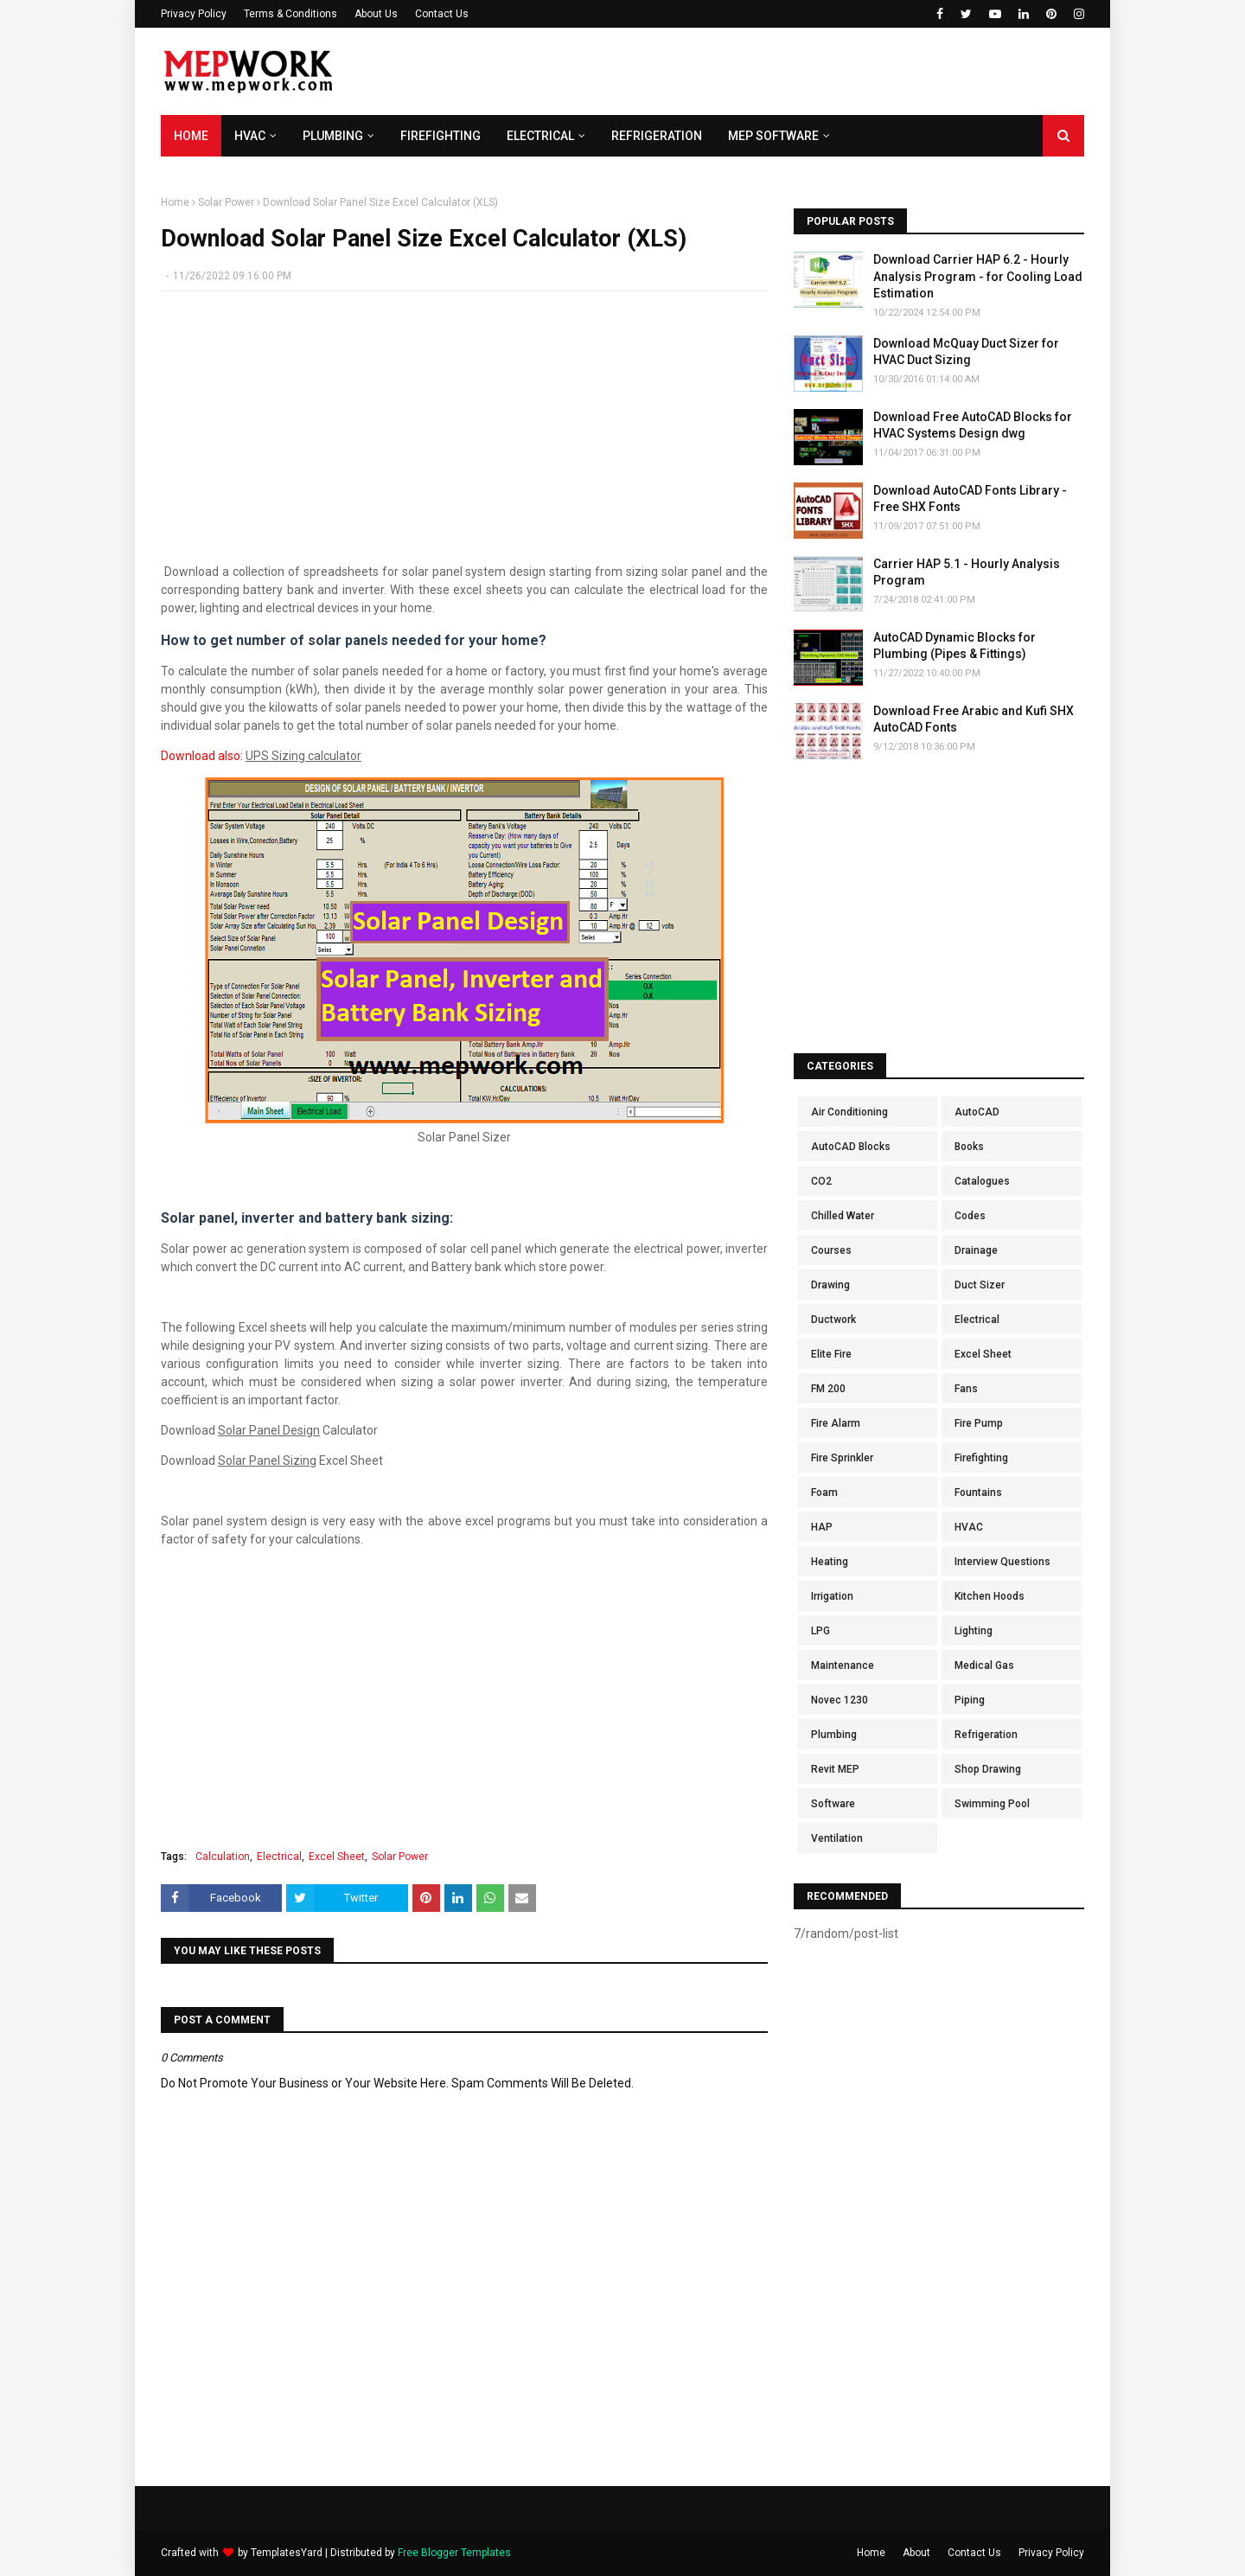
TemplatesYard (286, 2553)
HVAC (968, 1527)
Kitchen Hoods (989, 1596)
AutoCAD (976, 1112)
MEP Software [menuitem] (773, 136)
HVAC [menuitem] (249, 136)
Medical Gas (984, 1665)
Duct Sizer (979, 1285)
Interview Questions (1002, 1562)
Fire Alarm (835, 1423)
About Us (376, 14)
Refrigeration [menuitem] (656, 136)
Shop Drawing (987, 1769)
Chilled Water (842, 1216)
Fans (966, 1389)
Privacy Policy (194, 14)
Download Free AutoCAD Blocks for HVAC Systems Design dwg (972, 425)
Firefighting (981, 1458)
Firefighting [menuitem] (440, 136)
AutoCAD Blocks (851, 1147)
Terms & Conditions (290, 14)
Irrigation (832, 1596)
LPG (820, 1631)
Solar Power (226, 202)
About (916, 2553)
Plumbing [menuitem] (333, 136)
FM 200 (828, 1389)
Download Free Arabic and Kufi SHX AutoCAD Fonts (973, 719)
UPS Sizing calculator (303, 756)
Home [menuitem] (191, 136)
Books (969, 1147)
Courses (831, 1250)
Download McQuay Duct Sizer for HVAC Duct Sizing (966, 352)
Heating (829, 1562)
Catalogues (982, 1181)
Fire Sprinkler (842, 1458)
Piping (969, 1700)
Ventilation (837, 1838)
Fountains (978, 1492)
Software (833, 1804)
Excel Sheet (337, 1857)
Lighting (973, 1631)
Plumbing (834, 1735)
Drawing (830, 1285)
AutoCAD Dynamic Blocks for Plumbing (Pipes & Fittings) (954, 646)
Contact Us (442, 14)
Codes (970, 1216)
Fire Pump (978, 1423)
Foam (824, 1492)
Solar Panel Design (269, 1430)
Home (175, 202)
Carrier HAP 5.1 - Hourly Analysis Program (966, 572)
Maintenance (842, 1665)
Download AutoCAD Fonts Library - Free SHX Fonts (970, 499)
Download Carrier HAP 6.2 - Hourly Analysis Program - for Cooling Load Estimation (977, 276)
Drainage (976, 1250)
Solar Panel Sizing (267, 1460)
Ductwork (833, 1320)
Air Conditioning (849, 1112)
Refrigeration (986, 1735)
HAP (822, 1527)
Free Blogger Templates (454, 2553)
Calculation (222, 1857)
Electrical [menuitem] (540, 136)
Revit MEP (835, 1769)
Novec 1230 (839, 1700)
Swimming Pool (992, 1804)
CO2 (821, 1181)
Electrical (279, 1857)
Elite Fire (831, 1354)
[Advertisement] (769, 72)
